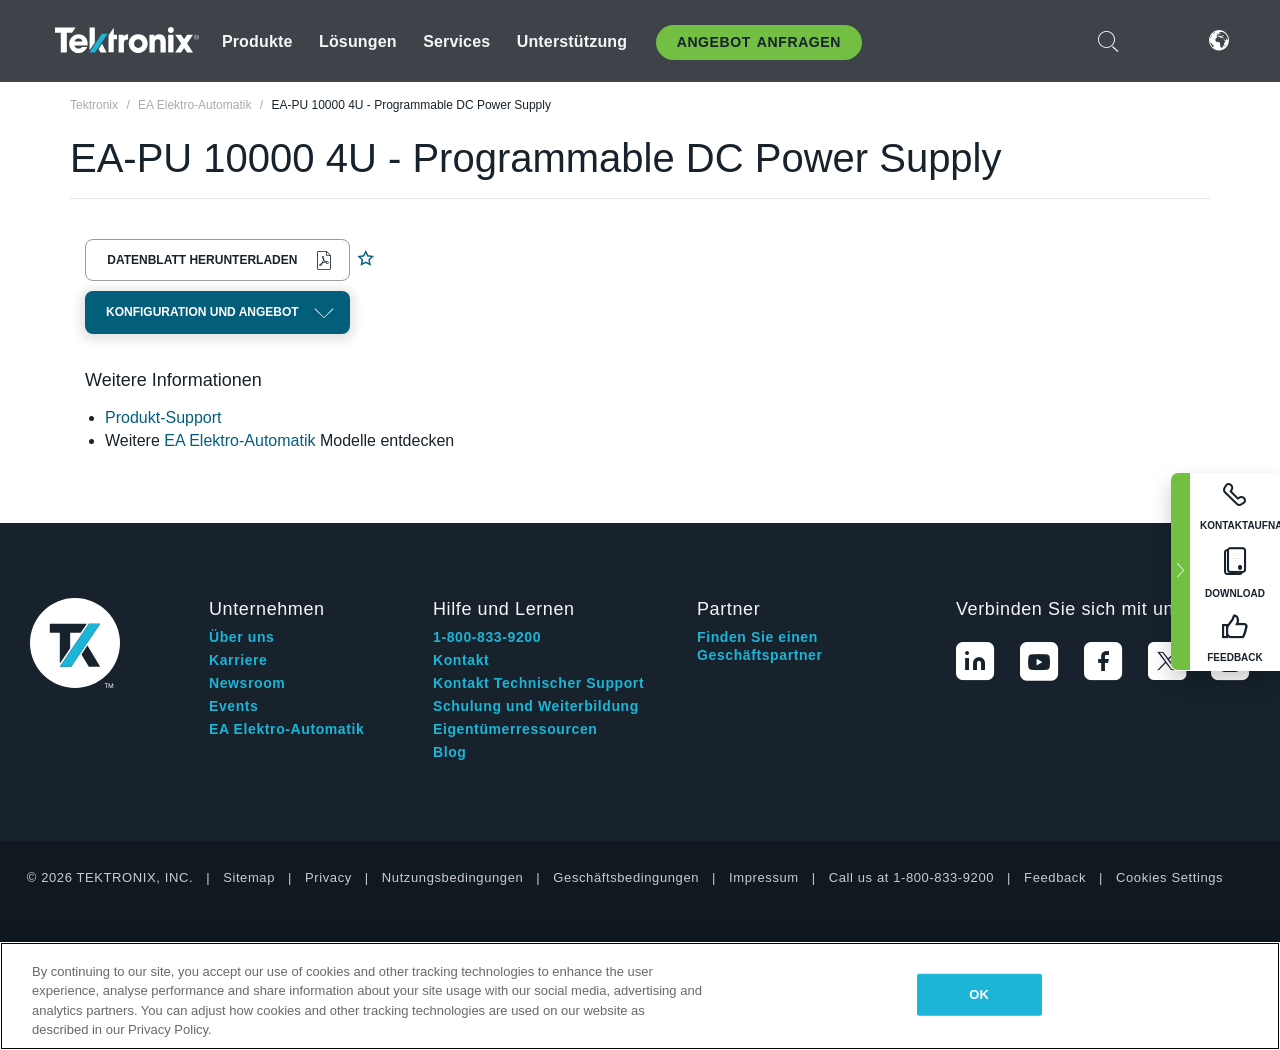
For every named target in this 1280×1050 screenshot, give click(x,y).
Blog (450, 752)
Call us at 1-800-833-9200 (911, 877)
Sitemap (249, 877)
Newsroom (247, 683)
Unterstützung (572, 41)
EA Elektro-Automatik (239, 440)
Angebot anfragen (759, 42)
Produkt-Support (163, 417)
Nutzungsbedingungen (453, 877)
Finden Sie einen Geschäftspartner (760, 646)
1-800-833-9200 (487, 637)
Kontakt (461, 660)
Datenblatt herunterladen (202, 260)
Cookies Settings (1169, 877)
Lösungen (358, 41)
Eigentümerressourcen (515, 729)
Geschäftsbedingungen (626, 877)
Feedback (1055, 877)
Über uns (241, 637)
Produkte (257, 41)
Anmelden (1159, 40)
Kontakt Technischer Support (538, 683)
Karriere (238, 660)
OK (979, 994)
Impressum (764, 877)
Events (234, 706)
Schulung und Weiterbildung (536, 706)
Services (456, 41)
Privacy (328, 877)
